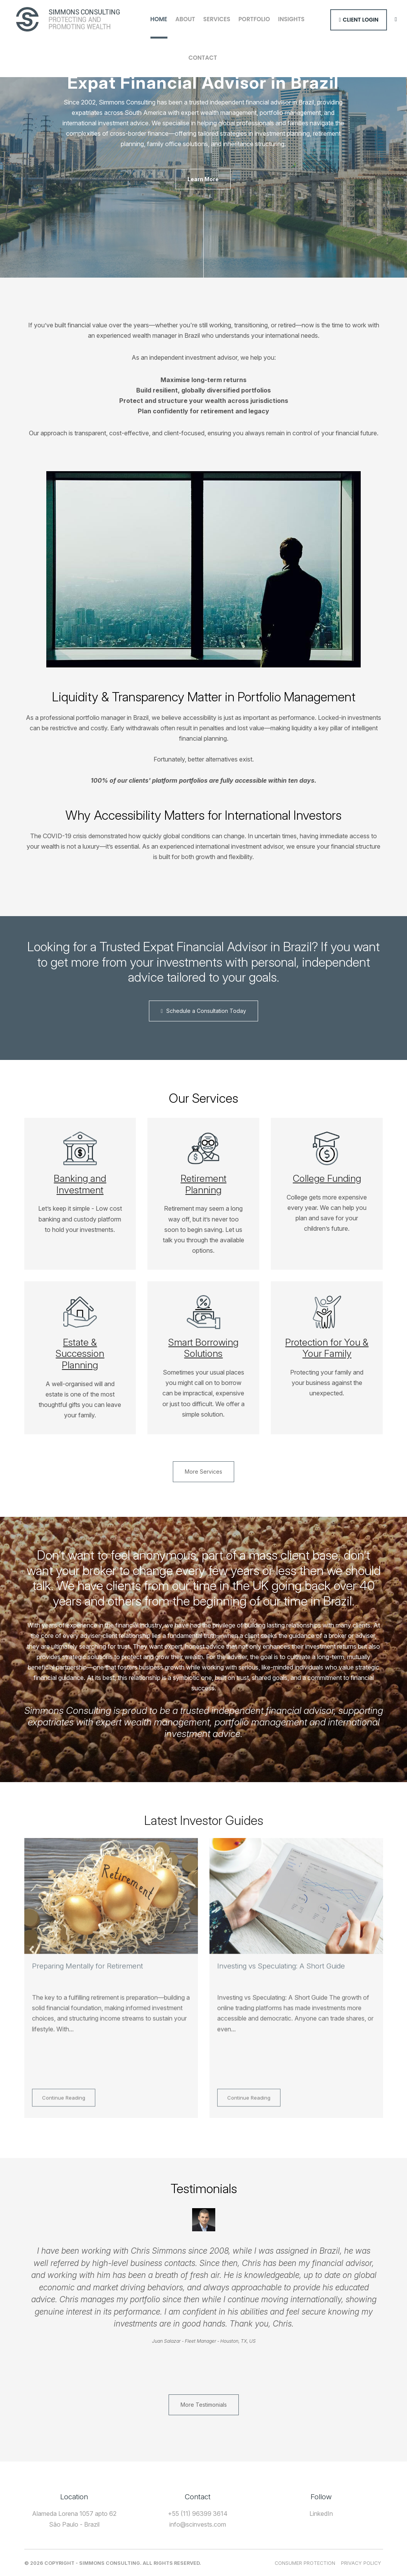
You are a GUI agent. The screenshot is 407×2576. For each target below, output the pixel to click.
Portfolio (254, 19)
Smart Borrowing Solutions (203, 1348)
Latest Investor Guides (203, 1820)
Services (216, 19)
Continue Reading (63, 2108)
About (185, 19)
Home (158, 19)
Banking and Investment (80, 1184)
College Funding (327, 1178)
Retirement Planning (203, 1184)
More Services (203, 1471)
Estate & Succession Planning (80, 1353)
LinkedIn (321, 2513)
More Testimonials (204, 2404)
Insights (291, 19)
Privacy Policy (361, 2563)
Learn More (203, 178)
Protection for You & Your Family (326, 1348)
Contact (203, 58)
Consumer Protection (305, 2563)
